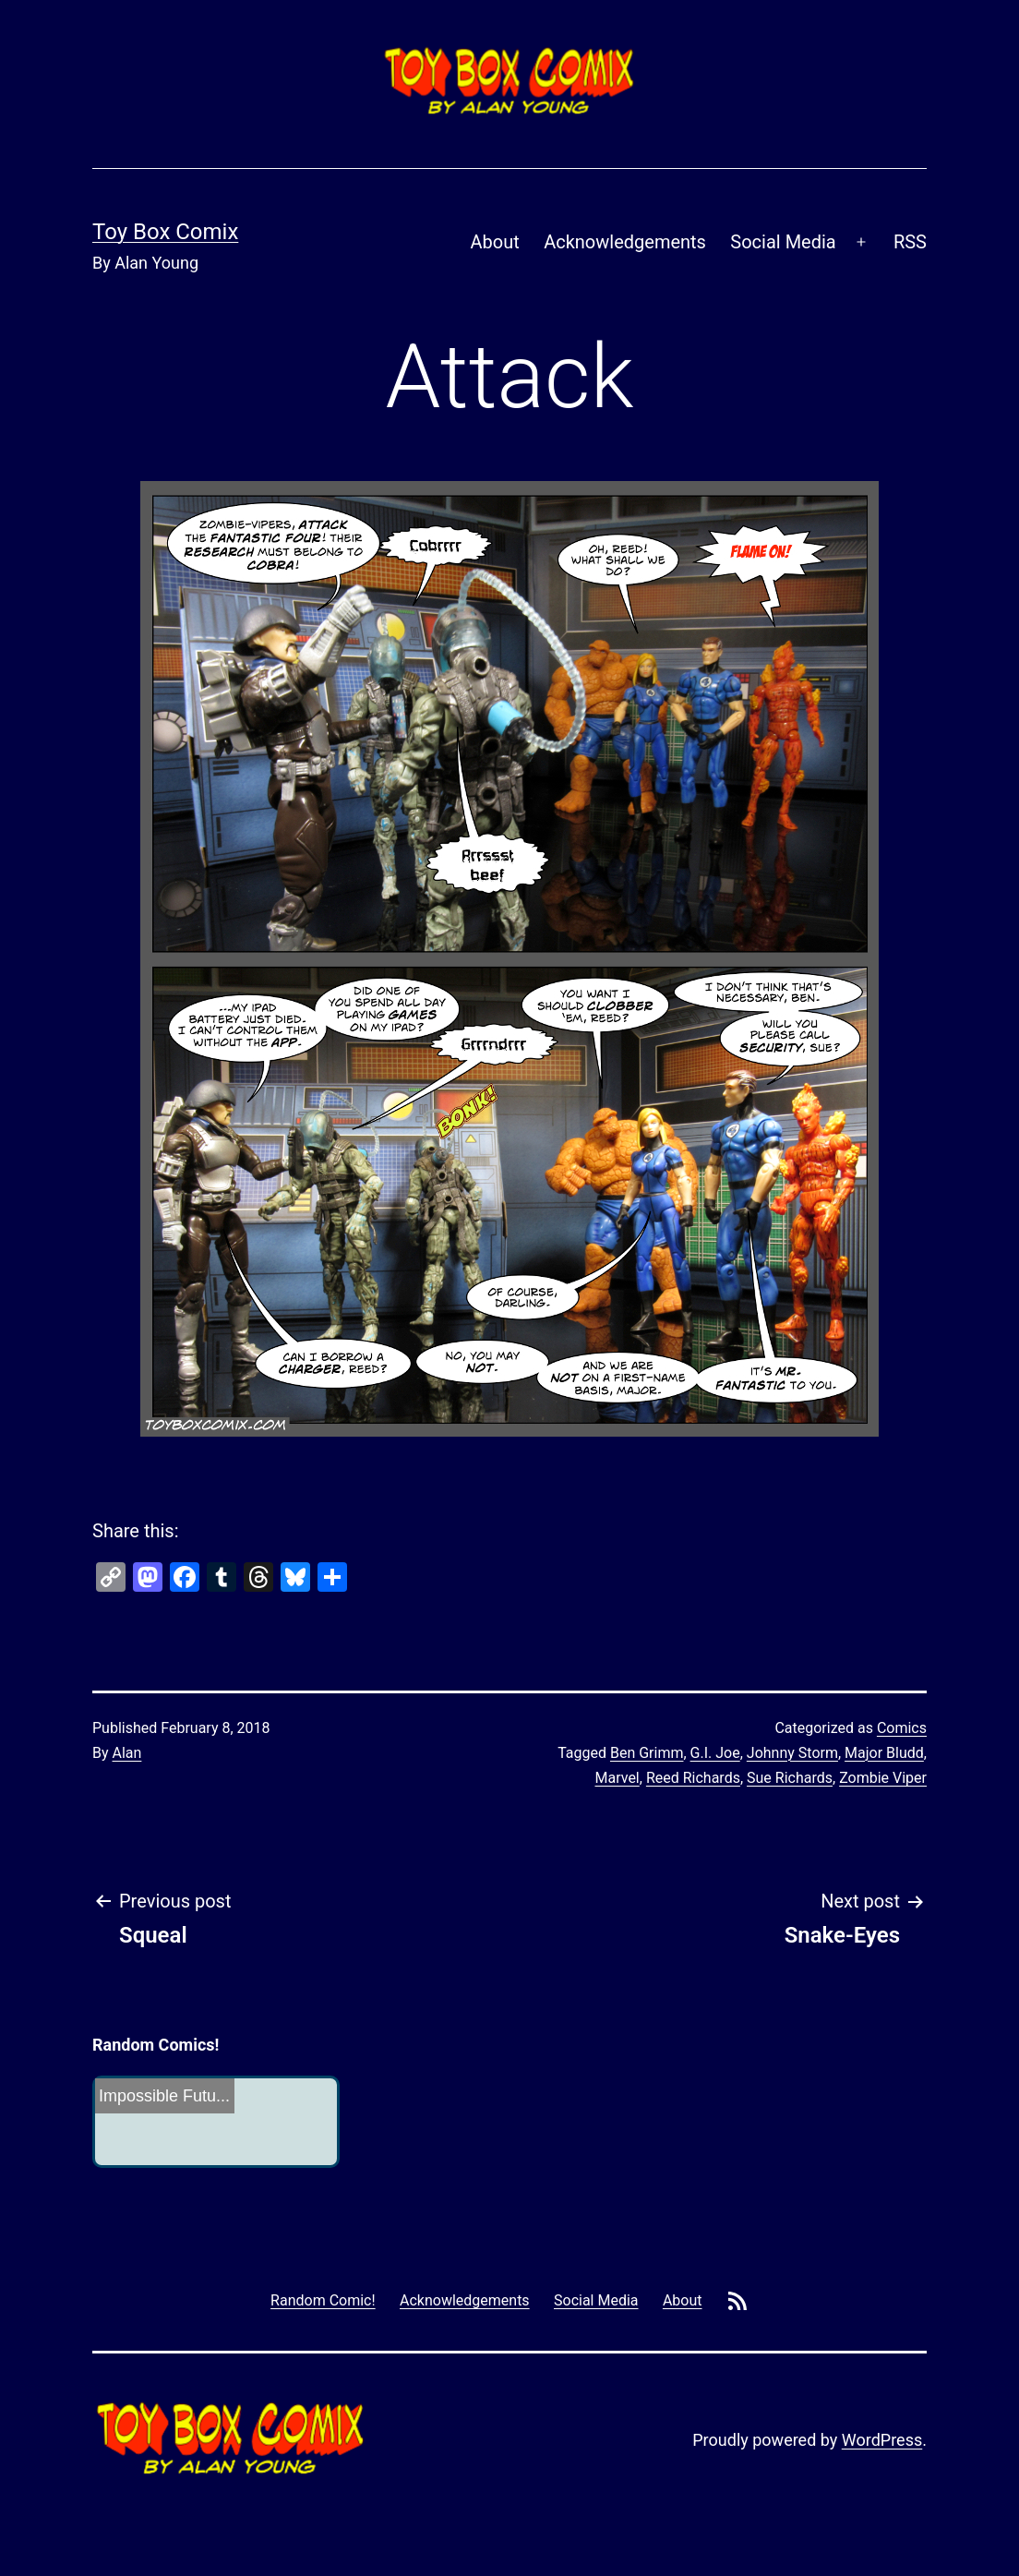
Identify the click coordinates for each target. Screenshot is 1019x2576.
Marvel (617, 1778)
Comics (902, 1728)
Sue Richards (790, 1778)
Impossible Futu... (164, 2096)
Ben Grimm (647, 1753)
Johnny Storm (792, 1753)
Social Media (782, 242)
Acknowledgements (625, 242)
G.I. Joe (715, 1753)
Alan (127, 1753)
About (495, 242)
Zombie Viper (883, 1778)
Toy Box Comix (165, 232)
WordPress (882, 2440)
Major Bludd (884, 1753)
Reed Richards (693, 1778)
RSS (910, 242)
